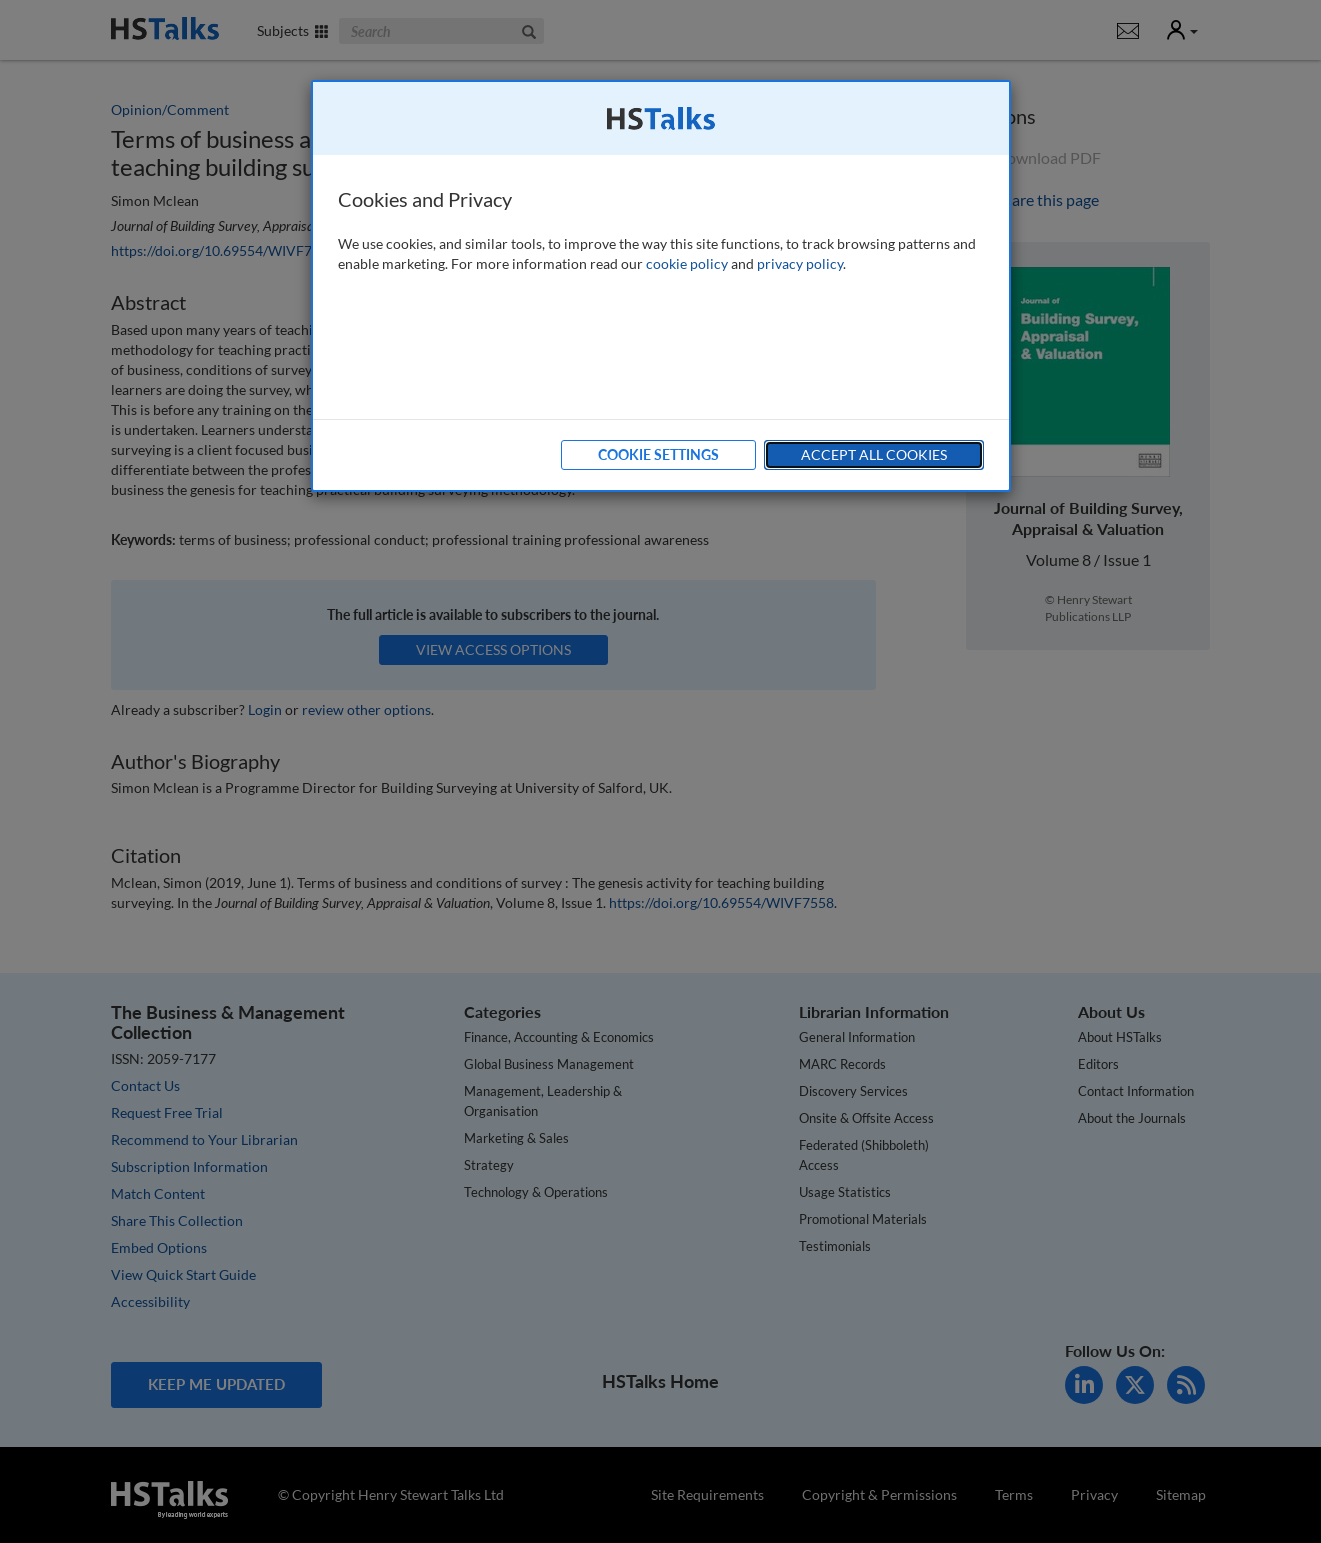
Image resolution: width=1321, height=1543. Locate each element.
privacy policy (800, 263)
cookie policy (687, 263)
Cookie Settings (658, 454)
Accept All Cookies (874, 454)
